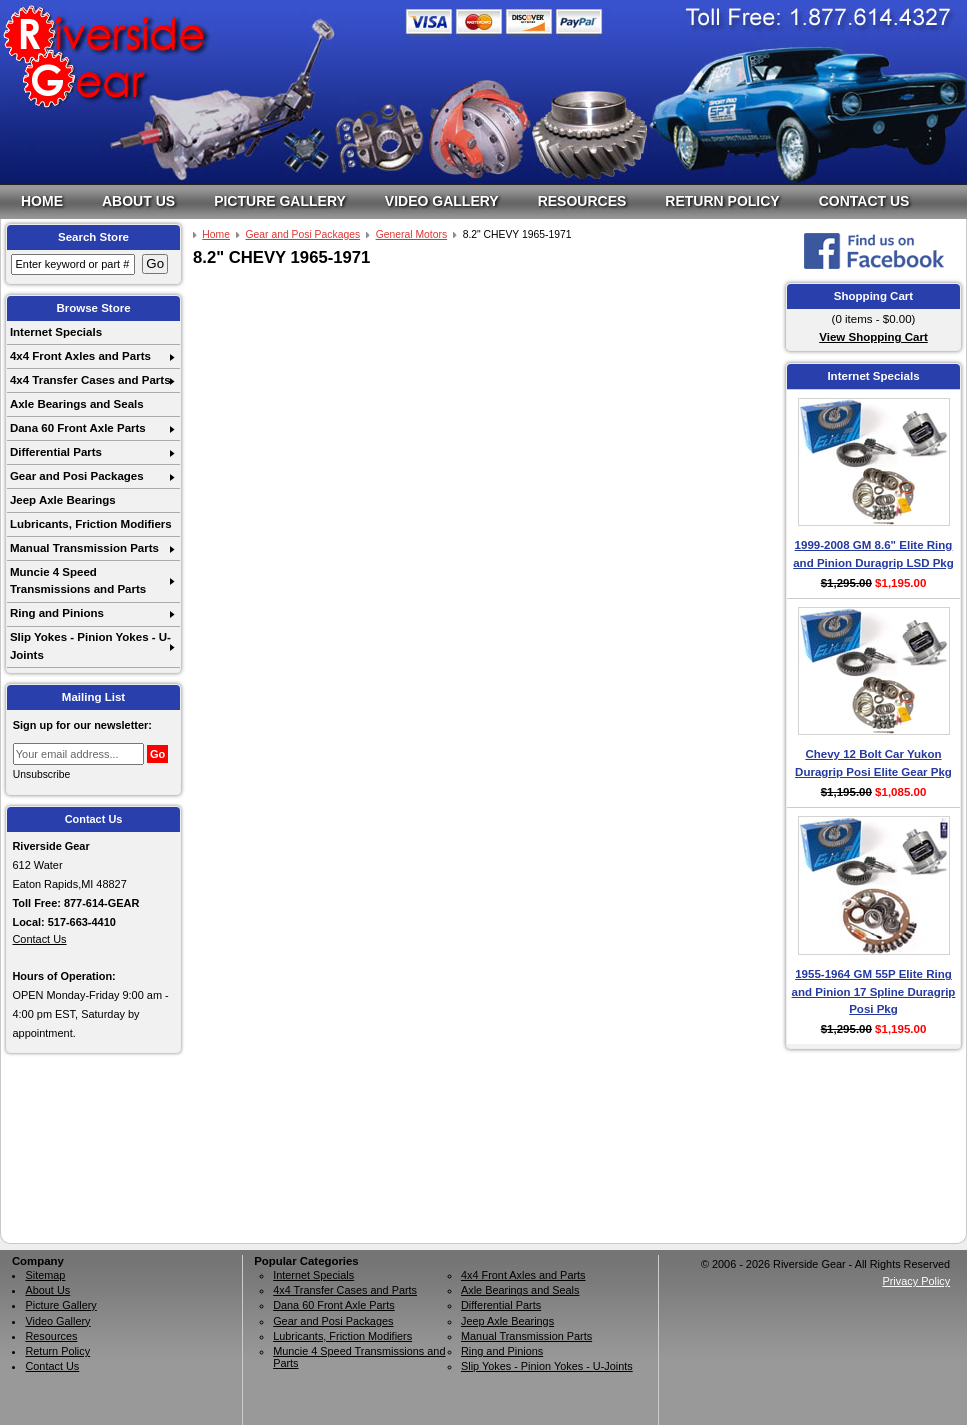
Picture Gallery (280, 201)
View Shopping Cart (873, 337)
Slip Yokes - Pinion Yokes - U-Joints (90, 645)
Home (42, 201)
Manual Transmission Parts (84, 548)
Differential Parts (56, 452)
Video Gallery (442, 201)
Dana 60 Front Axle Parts (78, 428)
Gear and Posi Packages (77, 476)
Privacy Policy (916, 1281)
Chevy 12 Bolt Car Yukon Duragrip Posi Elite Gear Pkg (873, 762)
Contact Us (864, 201)
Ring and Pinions (57, 613)
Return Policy (722, 201)
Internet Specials (56, 332)
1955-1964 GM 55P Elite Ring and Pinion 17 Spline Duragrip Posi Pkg (874, 991)
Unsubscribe (42, 774)
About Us (138, 201)
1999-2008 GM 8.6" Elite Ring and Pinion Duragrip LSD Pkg (873, 553)
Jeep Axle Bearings (63, 500)
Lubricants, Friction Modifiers (91, 524)
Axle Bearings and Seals (77, 404)
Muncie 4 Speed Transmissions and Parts (78, 580)
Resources (582, 201)
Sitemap (45, 1275)
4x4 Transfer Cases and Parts (90, 380)
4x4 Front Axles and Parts (80, 356)
